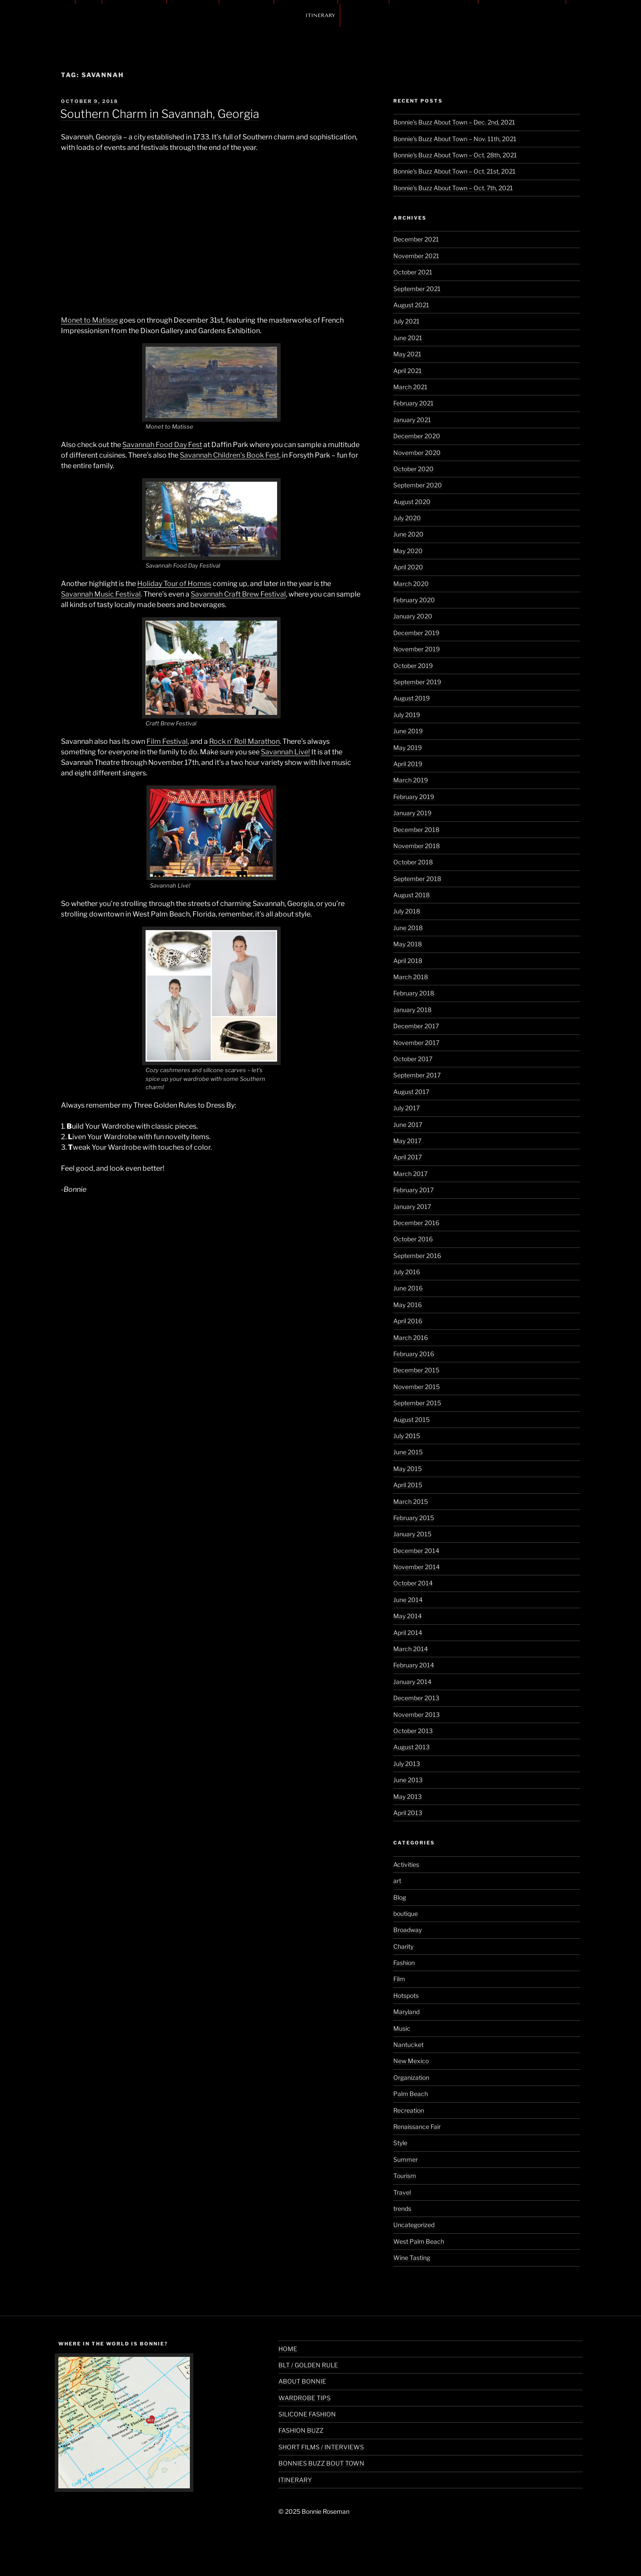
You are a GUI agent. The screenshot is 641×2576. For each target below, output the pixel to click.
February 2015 (413, 1517)
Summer (405, 2159)
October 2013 (413, 1730)
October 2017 (412, 1058)
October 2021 (412, 272)
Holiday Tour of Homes (174, 583)
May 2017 (407, 1140)
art (397, 1880)
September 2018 (417, 878)
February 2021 (413, 403)
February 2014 (413, 1665)
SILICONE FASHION (307, 2414)
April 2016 (407, 1321)
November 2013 (416, 1714)
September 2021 (417, 288)
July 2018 (406, 911)
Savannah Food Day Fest (162, 445)
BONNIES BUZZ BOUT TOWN (321, 2463)
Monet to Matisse (89, 320)
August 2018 (411, 895)
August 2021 (411, 305)
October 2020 (413, 469)
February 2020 (414, 600)
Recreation (408, 2110)
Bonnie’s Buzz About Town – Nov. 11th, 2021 (454, 138)
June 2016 (408, 1288)
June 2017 (407, 1124)
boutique (405, 1913)
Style (400, 2142)
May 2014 (407, 1616)
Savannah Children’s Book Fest (229, 455)
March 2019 (410, 780)
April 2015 (407, 1485)
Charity (403, 1946)
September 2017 (417, 1075)
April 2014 (407, 1632)
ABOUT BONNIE (302, 2381)
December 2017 (416, 1026)
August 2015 (411, 1419)
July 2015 (406, 1435)
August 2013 (411, 1747)
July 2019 (406, 714)
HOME (287, 2348)
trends (402, 2208)
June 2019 (408, 731)
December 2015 (416, 1370)
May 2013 (407, 1796)
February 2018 (413, 993)
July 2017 (406, 1108)
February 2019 (413, 796)
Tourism (404, 2175)
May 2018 (407, 944)
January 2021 (412, 419)
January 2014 (412, 1681)
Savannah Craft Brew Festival (238, 594)
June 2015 (408, 1452)
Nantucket (408, 2044)
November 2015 (416, 1386)
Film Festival (167, 741)
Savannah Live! (285, 752)
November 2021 (416, 255)
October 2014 (413, 1583)
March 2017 (410, 1173)
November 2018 (416, 845)
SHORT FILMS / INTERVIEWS (321, 2447)
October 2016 (413, 1239)
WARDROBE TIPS (304, 2398)
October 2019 (413, 665)
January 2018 (412, 1009)
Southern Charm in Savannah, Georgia (159, 114)
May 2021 (407, 354)
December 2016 (416, 1222)
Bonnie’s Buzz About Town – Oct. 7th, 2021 (453, 188)
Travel (402, 2192)
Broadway (407, 1929)
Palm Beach (410, 2093)
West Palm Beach (418, 2241)
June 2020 (408, 534)
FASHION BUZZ (301, 2430)
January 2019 (412, 813)
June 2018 (408, 927)
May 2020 (408, 550)
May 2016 (407, 1304)
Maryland (406, 2011)
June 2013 (408, 1780)
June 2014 (408, 1599)
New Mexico (411, 2060)
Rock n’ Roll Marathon (244, 741)
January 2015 (412, 1534)
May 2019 (407, 747)
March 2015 (410, 1501)
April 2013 (407, 1812)
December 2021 (416, 239)
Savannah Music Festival (101, 594)
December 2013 (416, 1698)
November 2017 (416, 1042)
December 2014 (416, 1550)
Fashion (404, 1962)
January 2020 (412, 616)
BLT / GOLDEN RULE (308, 2365)
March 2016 (410, 1337)
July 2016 (406, 1272)
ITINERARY (320, 15)
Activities (406, 1864)
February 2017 (413, 1190)
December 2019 (416, 632)
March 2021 (410, 387)
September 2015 (417, 1403)
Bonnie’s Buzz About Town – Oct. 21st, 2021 (454, 171)
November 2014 (416, 1566)
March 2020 (411, 583)
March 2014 (410, 1648)
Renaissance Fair (417, 2126)
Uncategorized (413, 2224)
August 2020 (412, 501)
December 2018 (416, 829)
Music (401, 2028)
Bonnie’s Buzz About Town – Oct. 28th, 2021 (455, 155)
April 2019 (407, 763)
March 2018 (410, 977)
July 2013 (406, 1763)
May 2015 (407, 1468)
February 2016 (413, 1353)
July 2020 (407, 518)
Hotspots (406, 1995)
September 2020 (417, 485)
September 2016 (417, 1255)
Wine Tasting (411, 2257)
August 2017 (411, 1091)
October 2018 (413, 862)
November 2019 (416, 649)
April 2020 (408, 567)
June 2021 (407, 337)
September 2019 (417, 682)
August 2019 (411, 698)
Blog (399, 1897)
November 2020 (417, 452)
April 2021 (407, 370)
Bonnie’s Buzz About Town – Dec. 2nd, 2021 (454, 122)
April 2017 (407, 1157)
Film (399, 1979)
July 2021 (406, 321)
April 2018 (407, 960)
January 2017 (412, 1206)
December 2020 (416, 436)
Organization (411, 2077)
